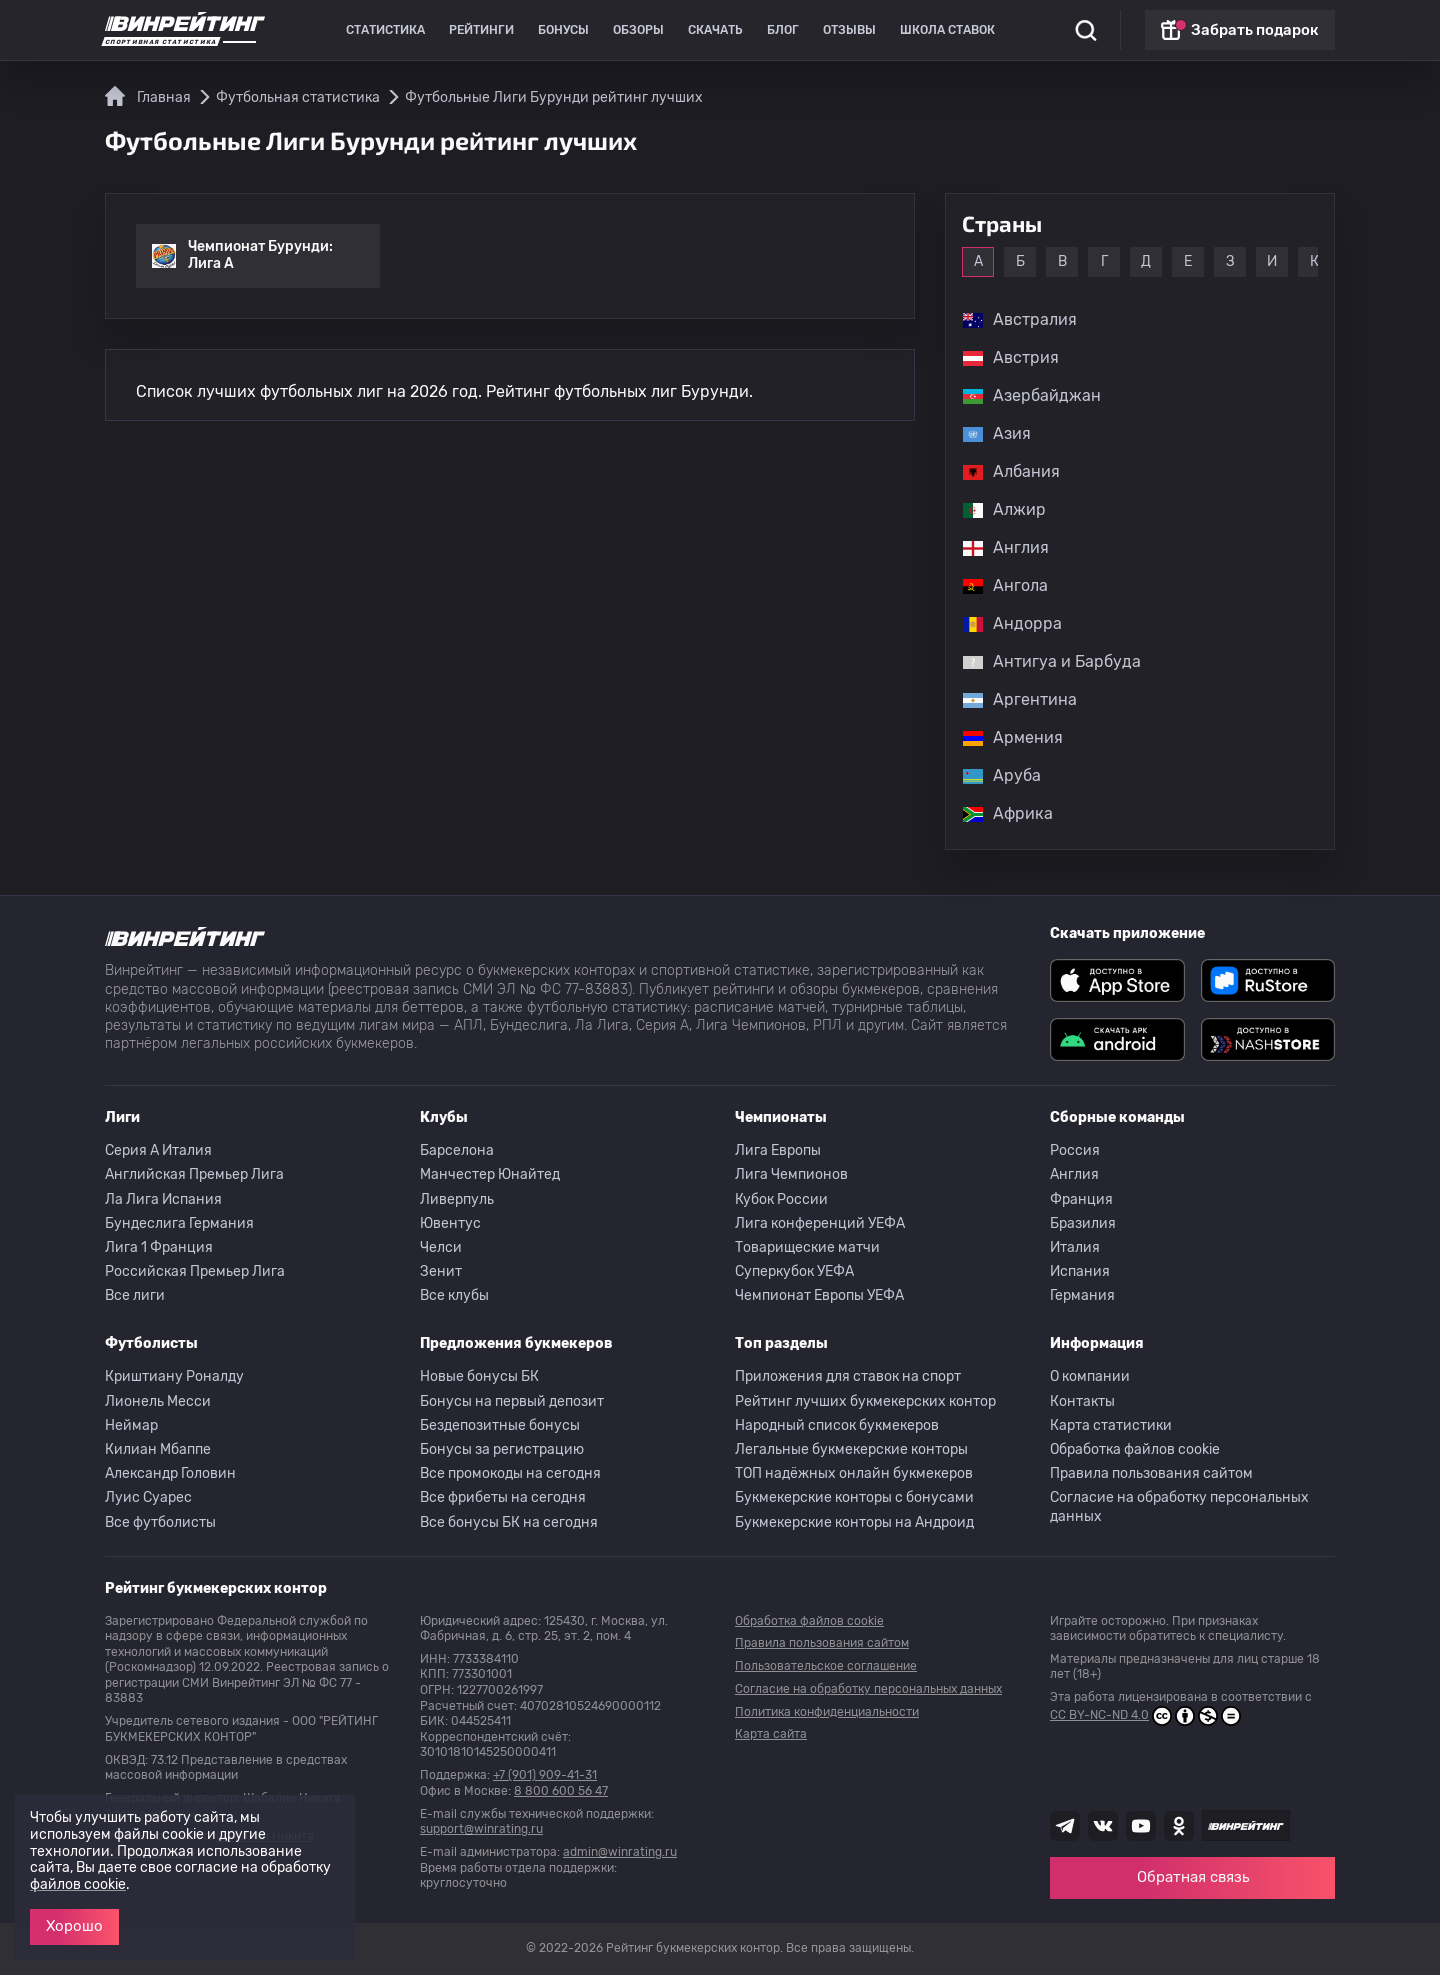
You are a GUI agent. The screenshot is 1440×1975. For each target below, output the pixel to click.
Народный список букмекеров (837, 1425)
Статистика (385, 30)
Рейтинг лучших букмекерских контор (865, 1401)
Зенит (441, 1271)
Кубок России (781, 1199)
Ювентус (450, 1223)
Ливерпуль (457, 1199)
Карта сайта (771, 1734)
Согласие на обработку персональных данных (1179, 1506)
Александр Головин (170, 1473)
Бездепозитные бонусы (500, 1425)
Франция (1081, 1199)
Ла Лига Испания (163, 1199)
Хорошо (74, 1926)
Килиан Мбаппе (158, 1449)
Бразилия (1083, 1223)
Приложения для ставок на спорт (848, 1376)
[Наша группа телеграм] (1065, 1826)
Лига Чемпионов (791, 1174)
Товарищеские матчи (807, 1247)
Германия (1082, 1295)
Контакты (1082, 1401)
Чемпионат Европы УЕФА (819, 1295)
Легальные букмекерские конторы (851, 1449)
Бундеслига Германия (179, 1223)
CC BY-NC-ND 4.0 (1145, 1716)
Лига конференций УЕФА (820, 1223)
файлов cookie (78, 1884)
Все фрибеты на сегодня (503, 1497)
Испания (1080, 1271)
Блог (783, 30)
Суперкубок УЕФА (794, 1271)
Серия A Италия (158, 1150)
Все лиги (135, 1295)
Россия (1075, 1150)
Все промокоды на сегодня (510, 1473)
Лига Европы (778, 1150)
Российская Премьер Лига (195, 1271)
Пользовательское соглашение (826, 1666)
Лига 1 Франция (159, 1247)
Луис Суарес (148, 1497)
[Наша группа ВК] (1103, 1826)
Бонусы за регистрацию (502, 1449)
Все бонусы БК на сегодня (509, 1522)
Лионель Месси (158, 1401)
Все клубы (454, 1295)
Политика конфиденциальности (827, 1712)
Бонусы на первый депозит (512, 1401)
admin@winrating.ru (620, 1852)
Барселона (457, 1150)
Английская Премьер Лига (194, 1174)
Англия (1074, 1174)
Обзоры (638, 30)
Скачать (715, 30)
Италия (1075, 1247)
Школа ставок (947, 30)
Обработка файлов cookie (1135, 1449)
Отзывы (849, 30)
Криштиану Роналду (174, 1376)
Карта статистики (1111, 1425)
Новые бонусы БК (479, 1376)
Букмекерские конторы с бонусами (854, 1497)
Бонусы (563, 30)
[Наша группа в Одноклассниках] (1179, 1826)
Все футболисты (160, 1522)
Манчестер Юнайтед (490, 1174)
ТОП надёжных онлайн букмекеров (854, 1473)
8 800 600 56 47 (561, 1791)
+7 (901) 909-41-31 (545, 1775)
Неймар (131, 1425)
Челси (441, 1247)
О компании (1090, 1376)
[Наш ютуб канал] (1141, 1826)
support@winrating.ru (481, 1829)
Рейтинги (481, 30)
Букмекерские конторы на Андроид (854, 1522)
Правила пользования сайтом (1151, 1473)
